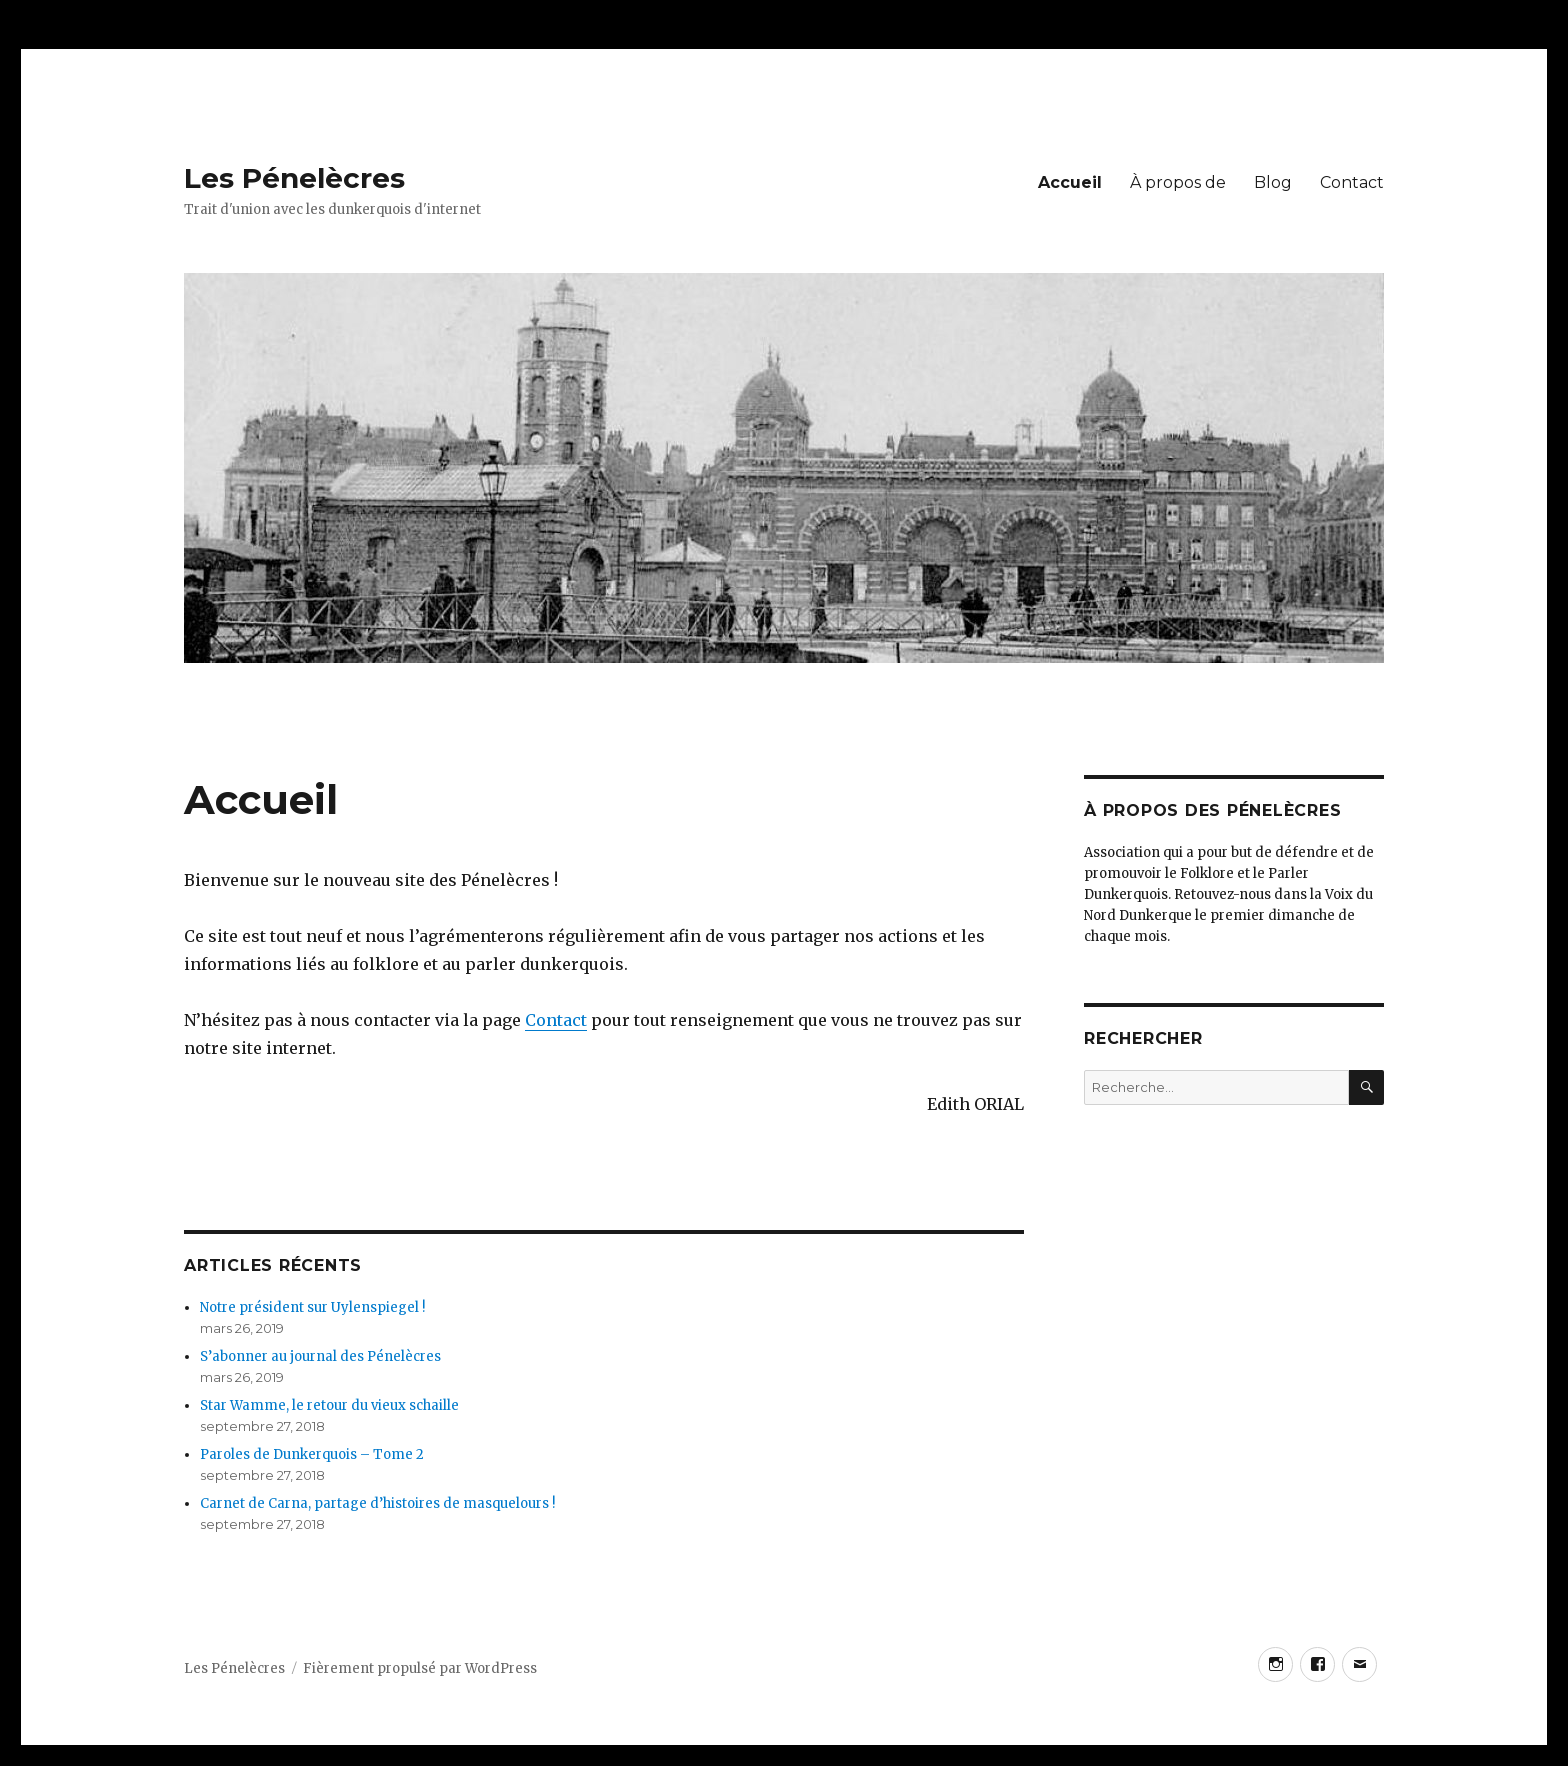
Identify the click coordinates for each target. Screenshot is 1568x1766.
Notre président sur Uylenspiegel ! (312, 1307)
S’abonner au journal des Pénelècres (320, 1356)
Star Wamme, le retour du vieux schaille (329, 1405)
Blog (1273, 182)
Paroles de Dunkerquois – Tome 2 (312, 1454)
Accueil (1070, 182)
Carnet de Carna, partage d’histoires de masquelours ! (377, 1503)
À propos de (1178, 182)
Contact (1352, 182)
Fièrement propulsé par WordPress (420, 1668)
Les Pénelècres (294, 178)
